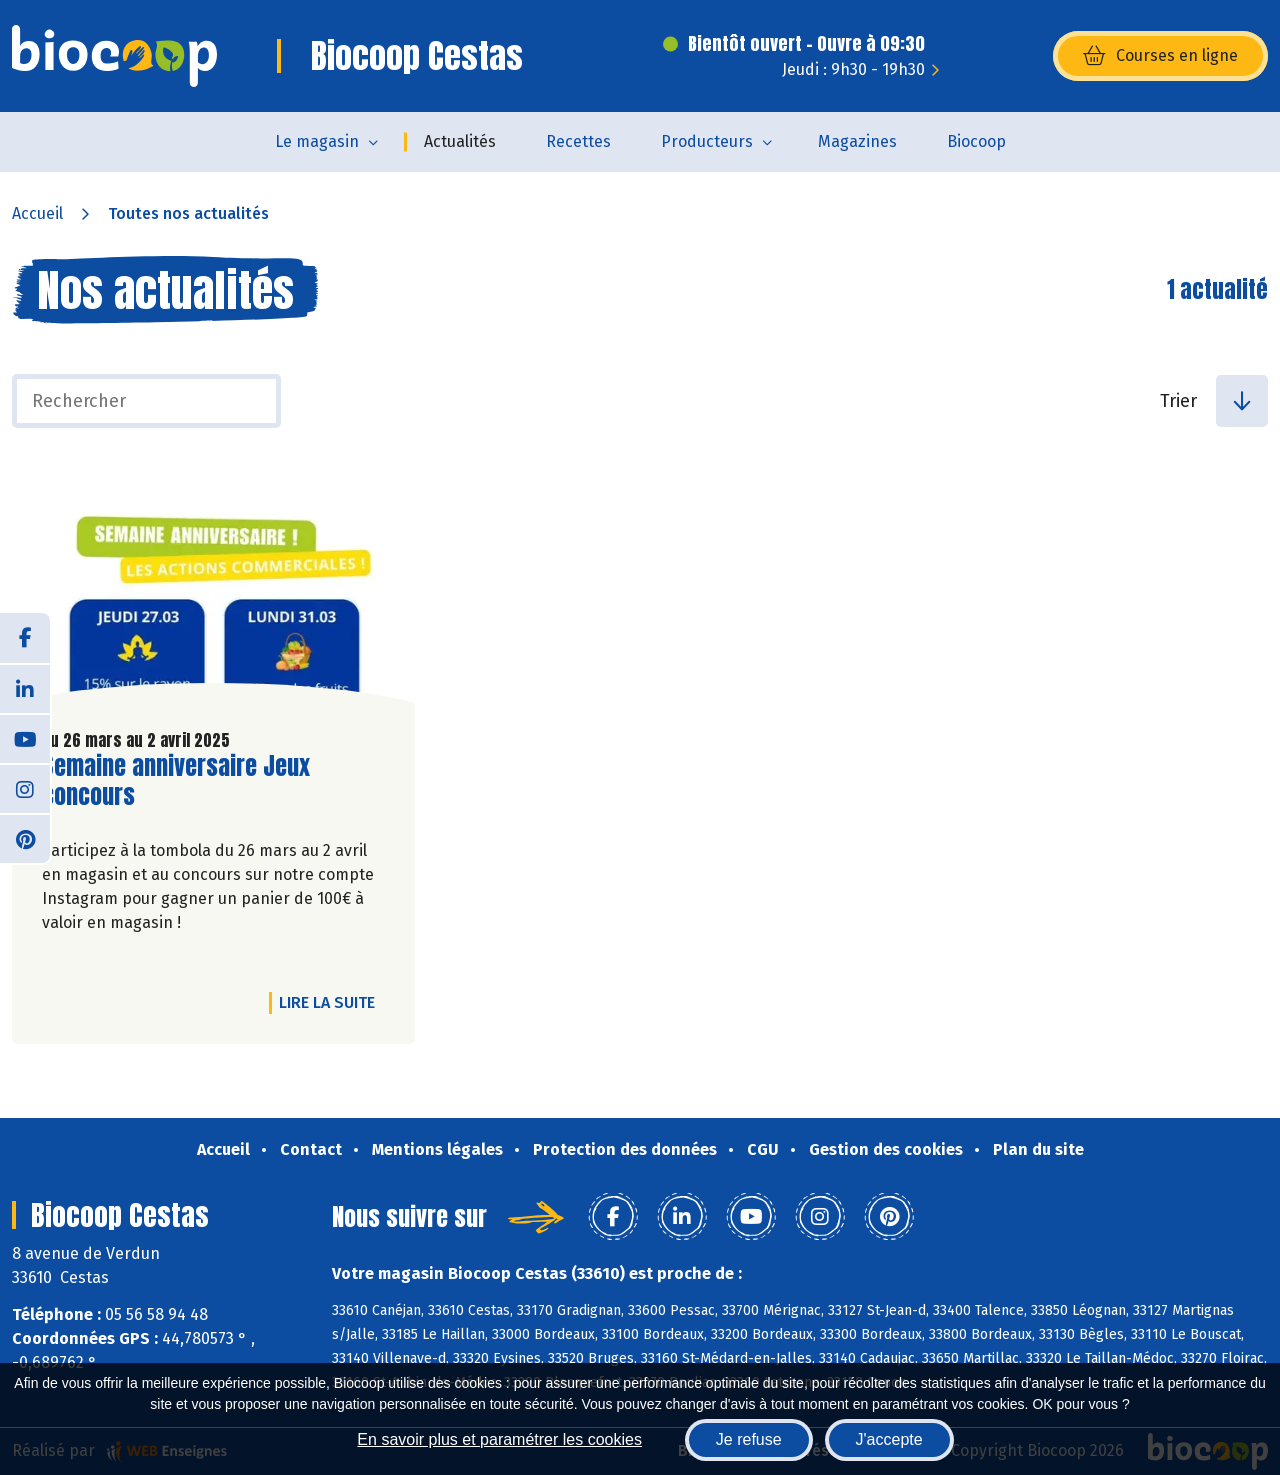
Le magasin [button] (317, 141)
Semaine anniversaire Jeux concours (176, 781)
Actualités (460, 141)
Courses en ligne (1160, 56)
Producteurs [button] (707, 141)
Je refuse (749, 1439)
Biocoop (976, 141)
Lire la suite (332, 1002)
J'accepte (889, 1439)
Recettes (578, 141)
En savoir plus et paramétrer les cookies (499, 1439)
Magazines (857, 141)
